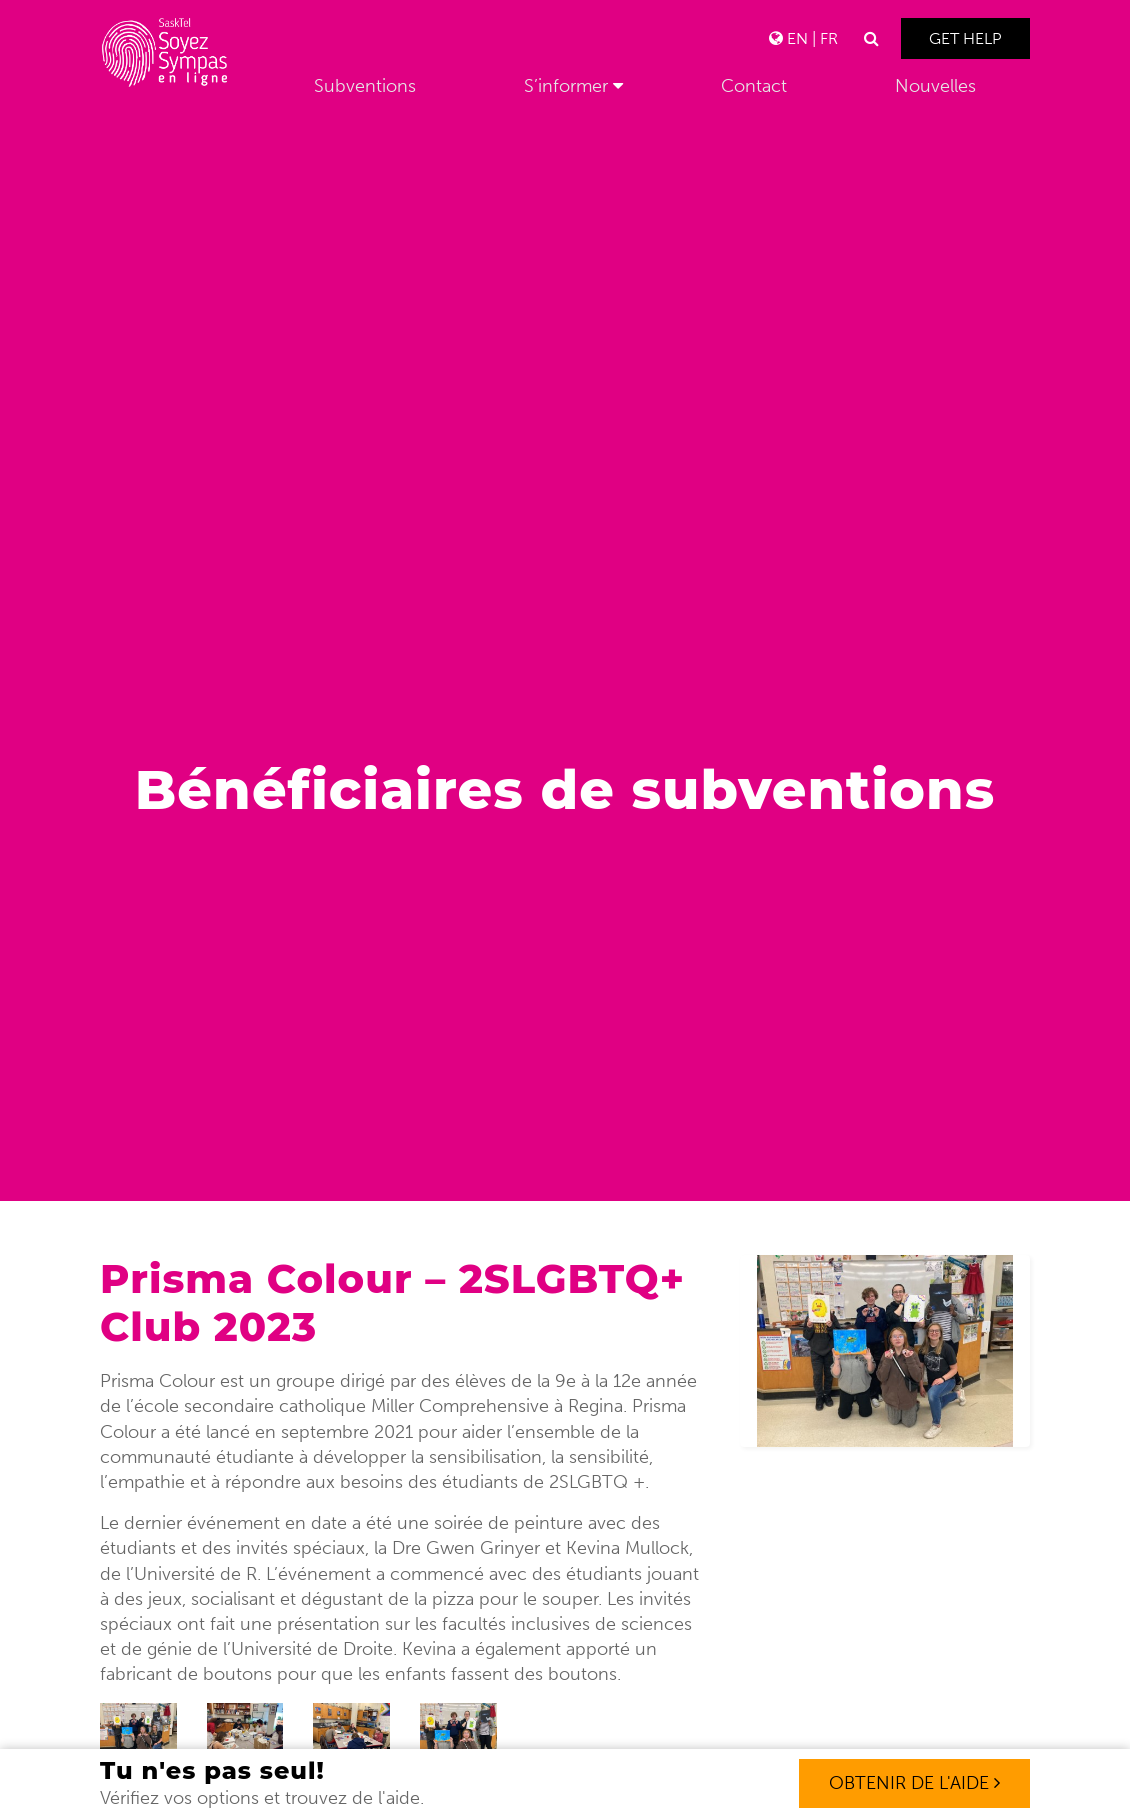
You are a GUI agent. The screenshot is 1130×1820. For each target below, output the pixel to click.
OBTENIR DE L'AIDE (914, 1783)
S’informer (566, 86)
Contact (754, 86)
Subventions (365, 86)
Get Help (965, 38)
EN (797, 38)
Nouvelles (935, 86)
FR (829, 38)
